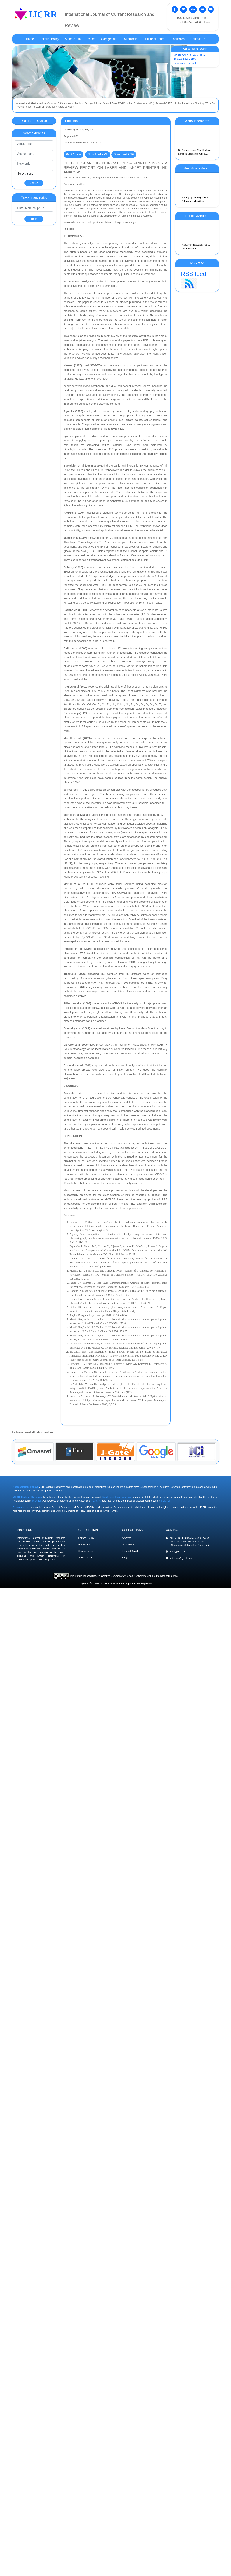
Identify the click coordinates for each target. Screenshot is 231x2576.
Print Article (73, 154)
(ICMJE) (165, 1500)
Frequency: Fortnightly (186, 63)
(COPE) (36, 1500)
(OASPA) (97, 1500)
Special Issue (85, 1557)
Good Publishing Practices (116, 1497)
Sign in (26, 120)
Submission (128, 1544)
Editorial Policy (86, 1538)
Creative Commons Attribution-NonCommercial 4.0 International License (139, 1575)
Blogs (125, 1557)
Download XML (98, 154)
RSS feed (197, 280)
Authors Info (84, 1544)
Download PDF (124, 154)
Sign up (42, 120)
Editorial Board (130, 1551)
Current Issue (85, 1551)
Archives (126, 1538)
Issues (91, 39)
